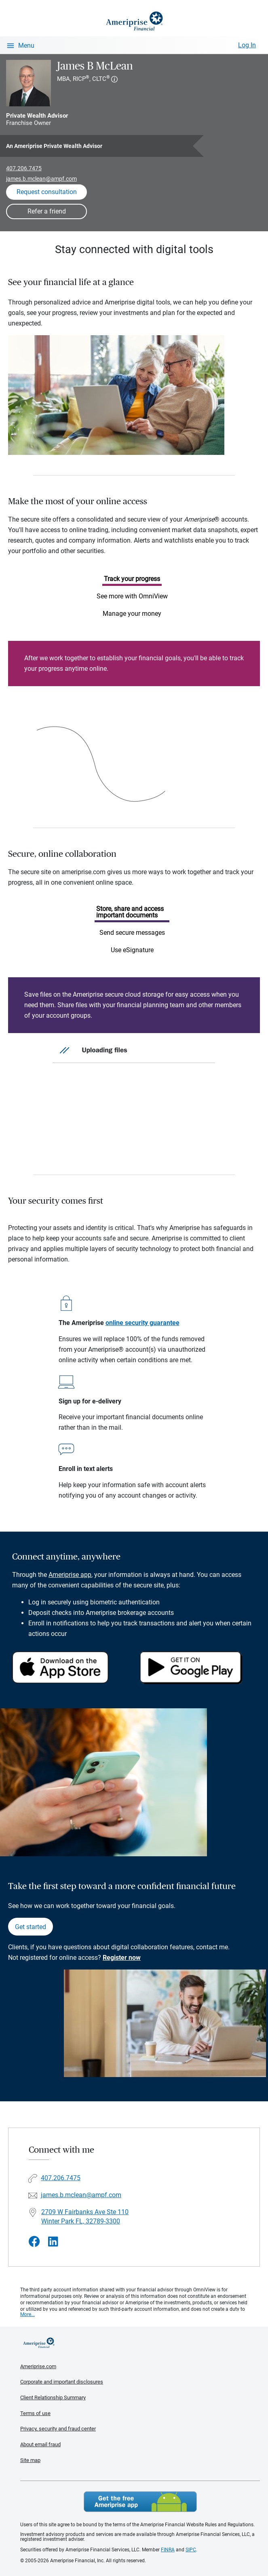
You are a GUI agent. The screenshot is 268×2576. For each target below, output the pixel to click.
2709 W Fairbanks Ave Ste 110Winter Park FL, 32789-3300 (85, 2216)
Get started (30, 1927)
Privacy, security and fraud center (58, 2429)
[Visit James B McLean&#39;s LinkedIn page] (53, 2241)
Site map (30, 2460)
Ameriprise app (70, 1575)
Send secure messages (132, 932)
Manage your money (132, 613)
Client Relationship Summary (53, 2397)
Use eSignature (132, 950)
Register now (122, 1957)
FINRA (168, 2550)
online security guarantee (142, 1323)
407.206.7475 (24, 168)
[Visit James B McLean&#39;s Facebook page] (34, 2241)
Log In (247, 45)
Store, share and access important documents (130, 912)
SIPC (191, 2550)
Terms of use (35, 2413)
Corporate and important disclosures (61, 2382)
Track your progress (132, 579)
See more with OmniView (132, 596)
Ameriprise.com (38, 2366)
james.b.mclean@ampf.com (41, 178)
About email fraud (40, 2444)
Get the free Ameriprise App (140, 2501)
